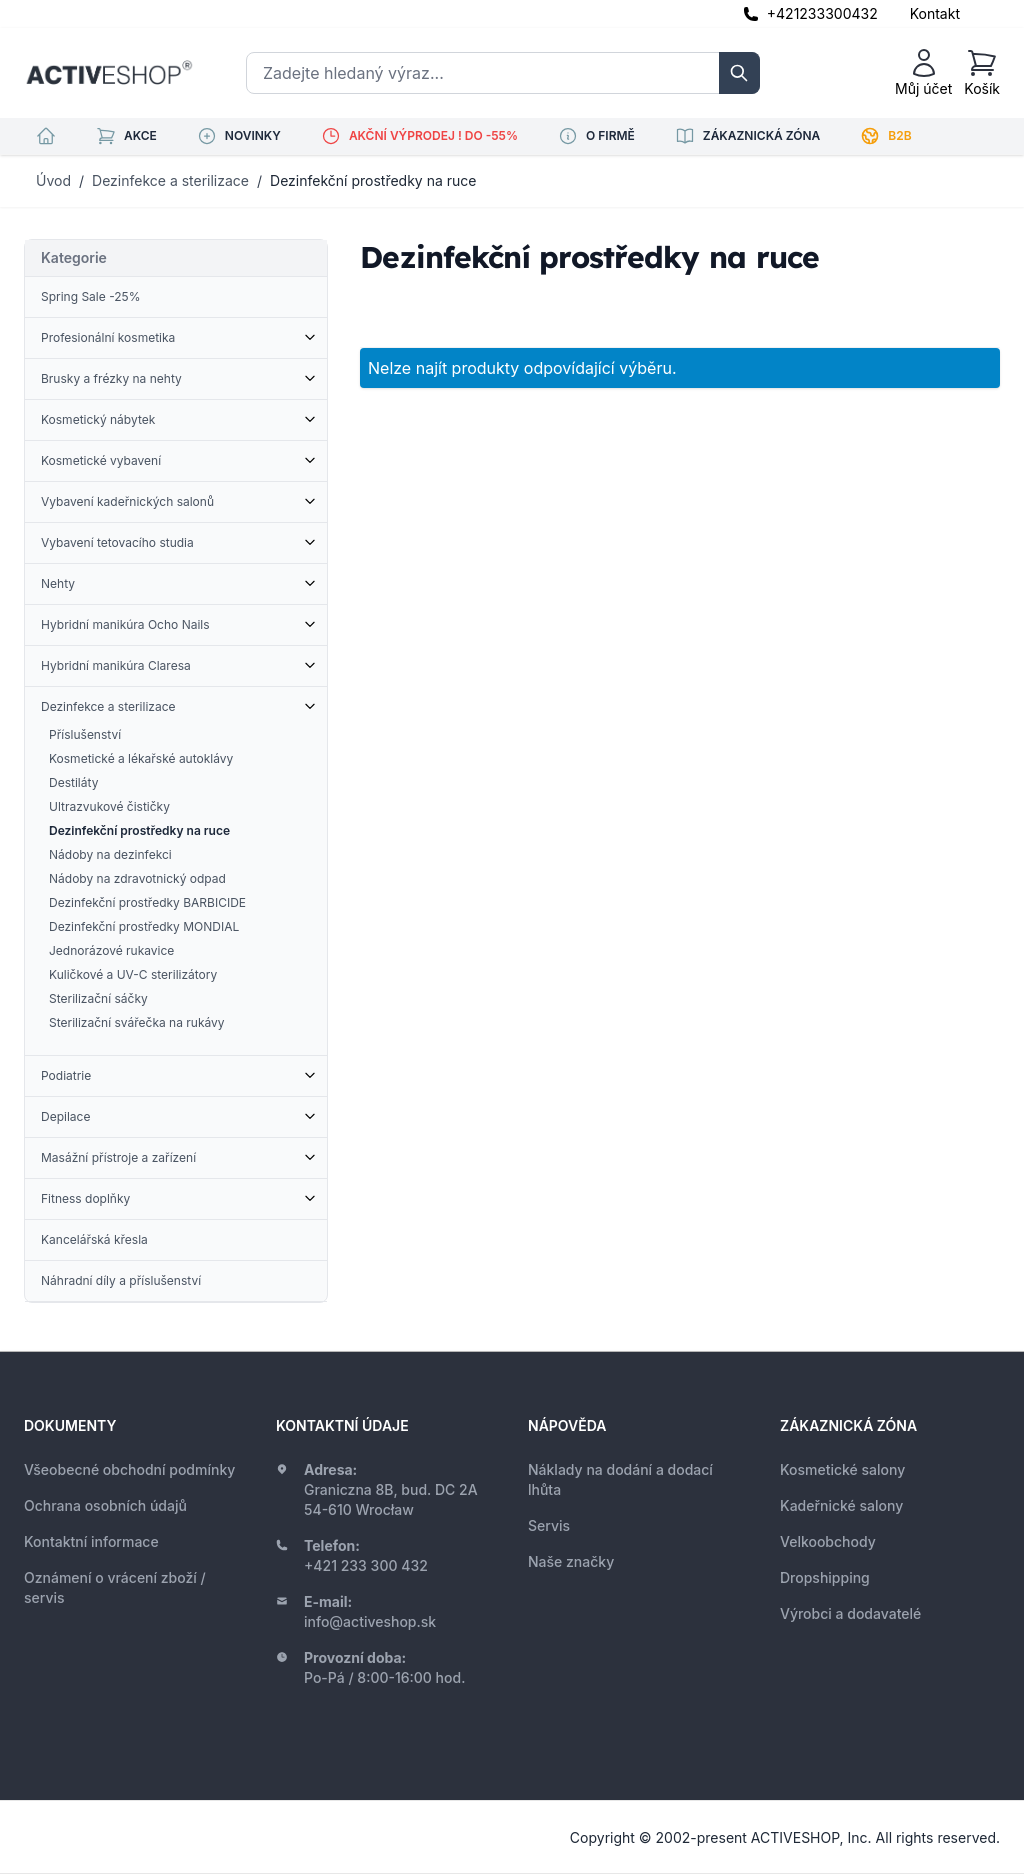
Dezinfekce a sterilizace (170, 180)
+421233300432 (822, 13)
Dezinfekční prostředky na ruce (373, 180)
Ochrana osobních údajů (105, 1505)
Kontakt (935, 13)
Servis (549, 1525)
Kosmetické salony (842, 1469)
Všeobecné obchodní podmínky (129, 1469)
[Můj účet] (923, 73)
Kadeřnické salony (841, 1505)
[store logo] (109, 73)
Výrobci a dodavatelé (850, 1613)
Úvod (53, 180)
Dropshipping (825, 1577)
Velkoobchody (828, 1541)
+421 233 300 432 (366, 1565)
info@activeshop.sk (370, 1621)
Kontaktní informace (91, 1541)
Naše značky (571, 1561)
